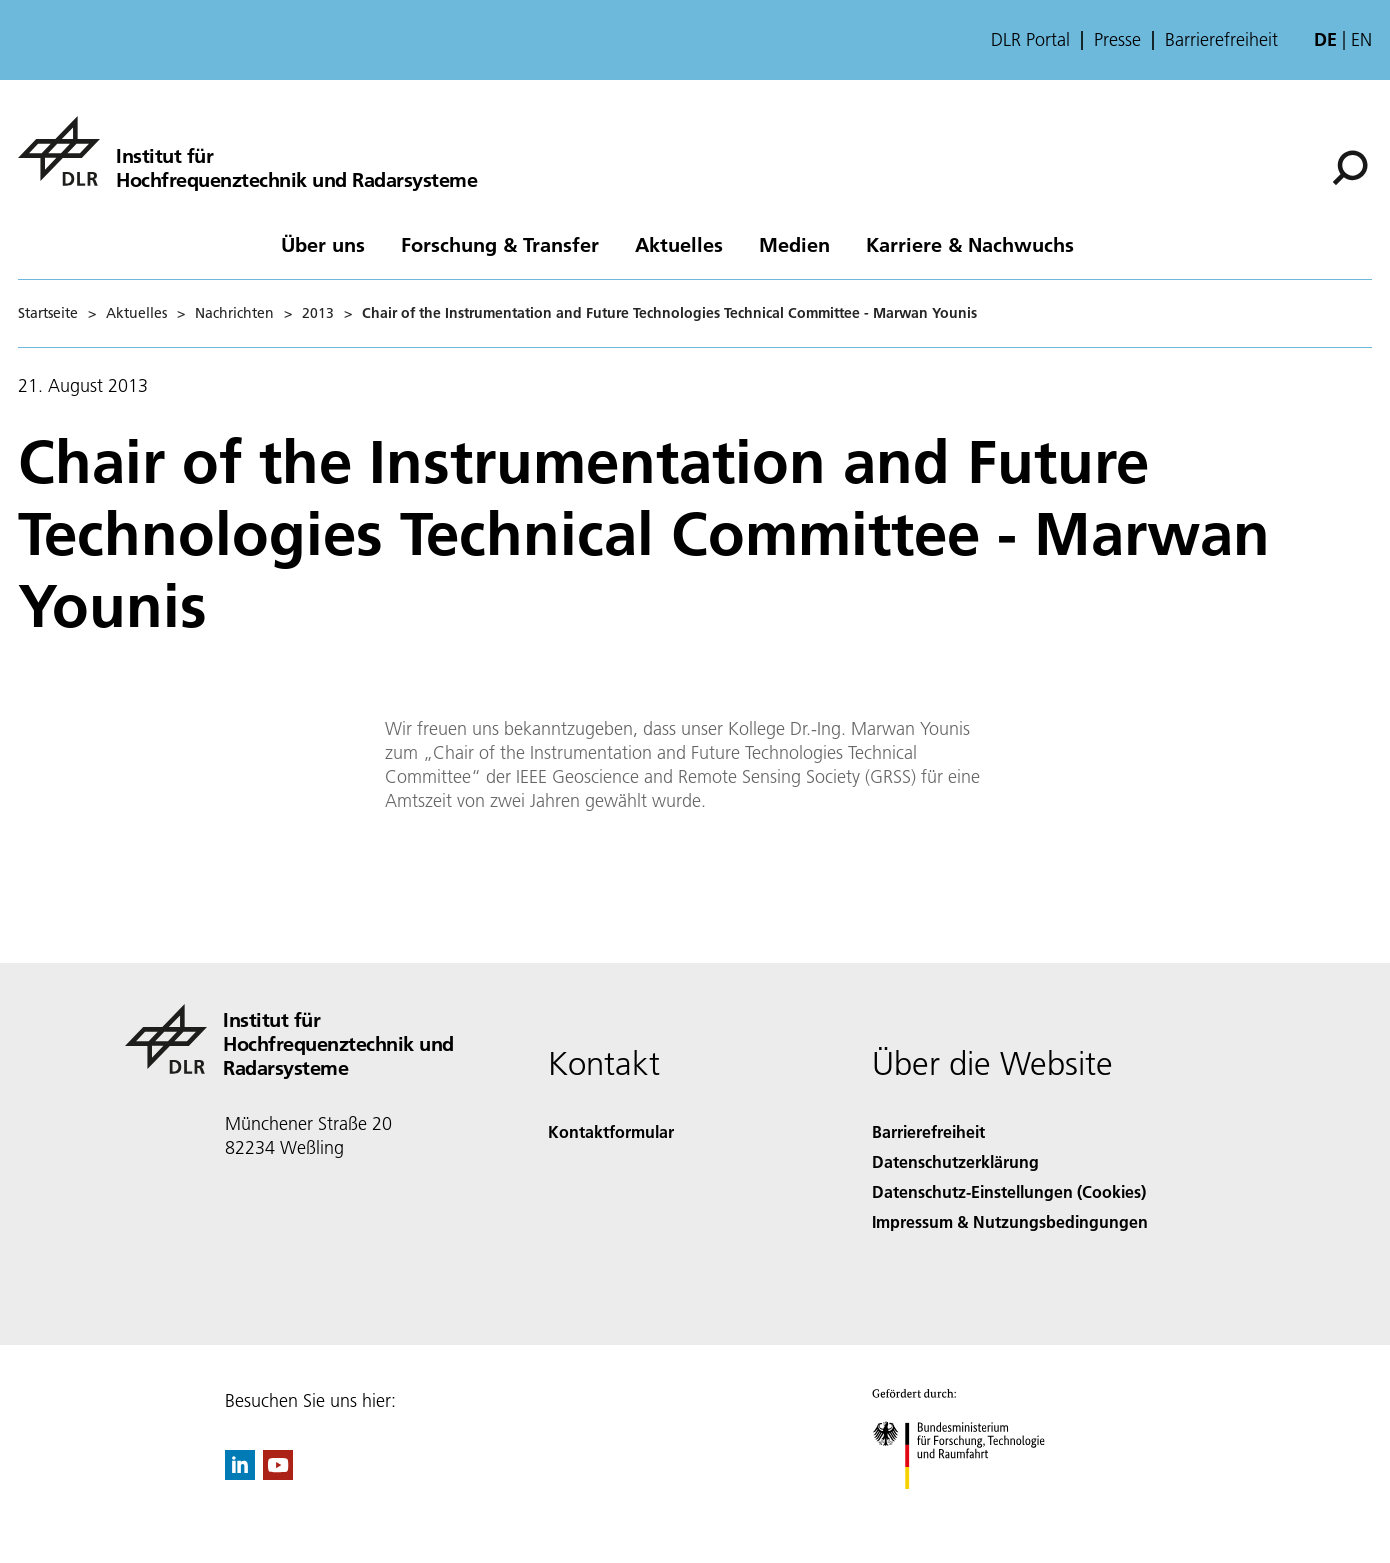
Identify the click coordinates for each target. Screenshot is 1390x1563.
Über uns (323, 244)
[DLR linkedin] (240, 1473)
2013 (318, 313)
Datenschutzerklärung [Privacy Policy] (955, 1161)
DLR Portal (1030, 40)
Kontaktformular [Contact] (611, 1131)
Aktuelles (679, 244)
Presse (1117, 40)
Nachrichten (234, 313)
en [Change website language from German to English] (1361, 39)
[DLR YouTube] (278, 1473)
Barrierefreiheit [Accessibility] (928, 1131)
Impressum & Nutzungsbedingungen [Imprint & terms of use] (1010, 1221)
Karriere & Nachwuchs (970, 244)
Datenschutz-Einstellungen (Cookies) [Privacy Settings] (1009, 1191)
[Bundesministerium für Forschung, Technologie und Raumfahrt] (969, 1506)
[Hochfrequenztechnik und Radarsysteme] (247, 151)
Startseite (48, 313)
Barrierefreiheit (1221, 40)
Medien (794, 244)
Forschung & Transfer (500, 244)
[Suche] (1350, 168)
